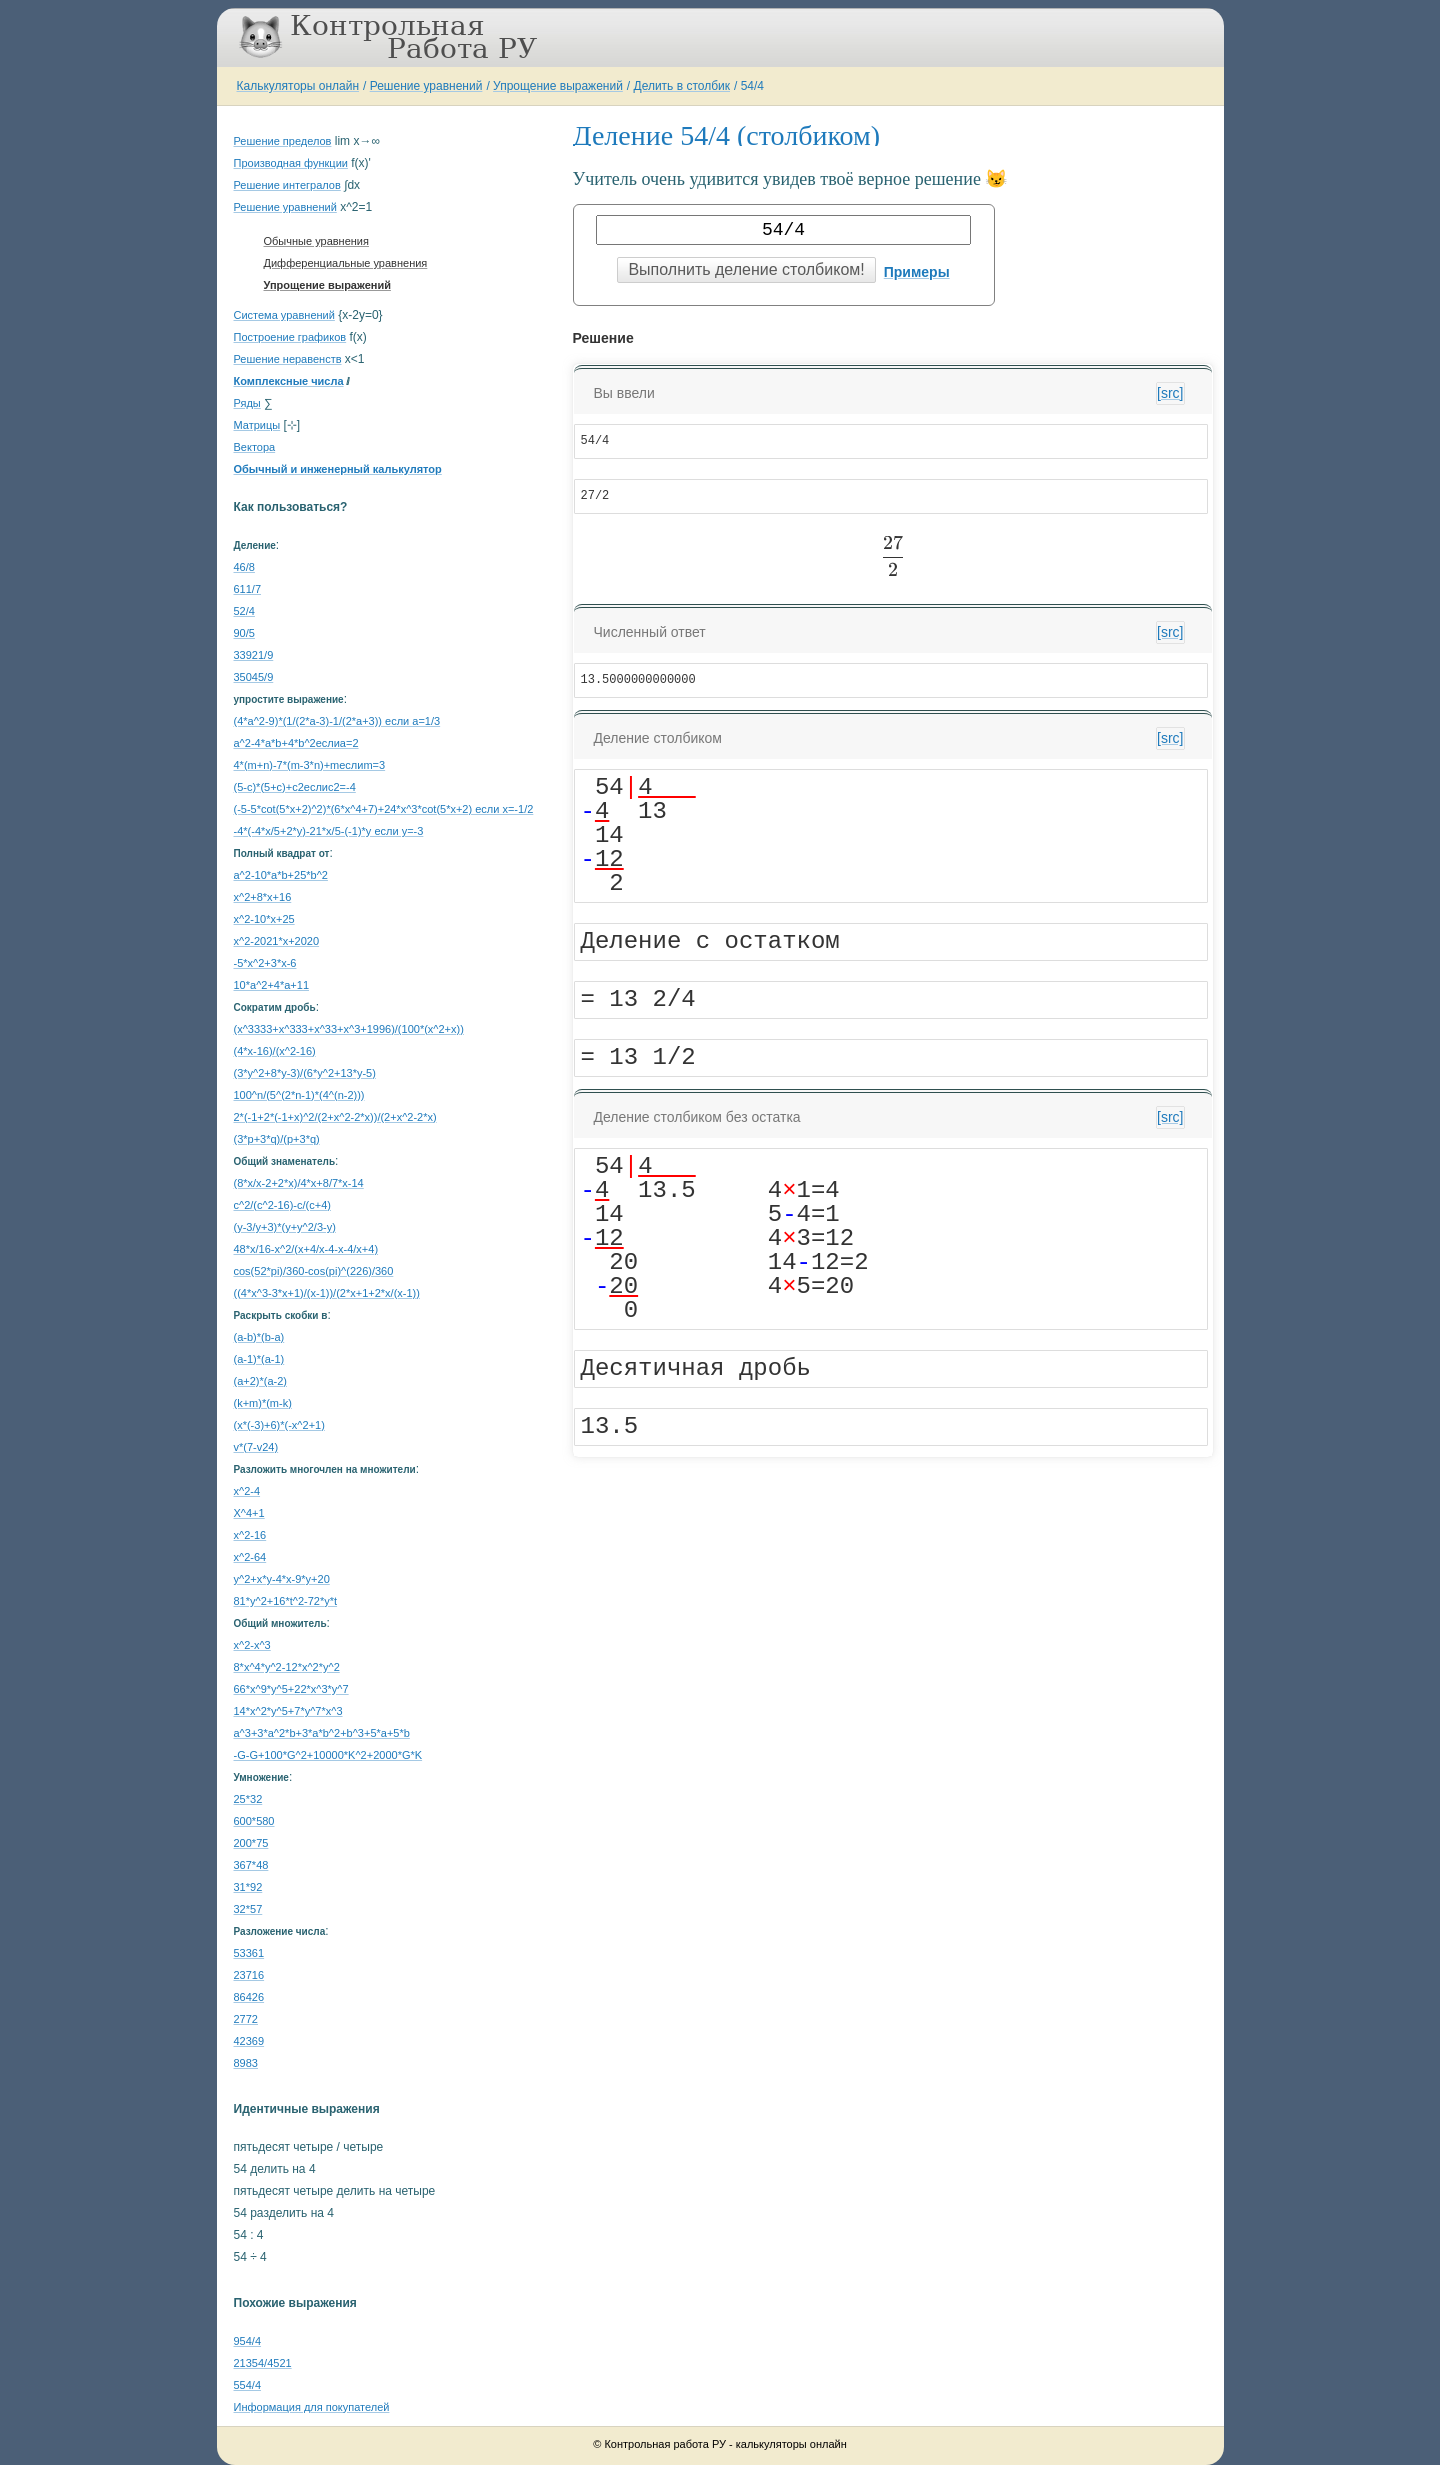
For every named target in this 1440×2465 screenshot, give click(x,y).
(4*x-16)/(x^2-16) (275, 1051)
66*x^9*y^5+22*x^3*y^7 (291, 1689)
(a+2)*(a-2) (261, 1381)
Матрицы (257, 425)
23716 (249, 1975)
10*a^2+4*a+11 (272, 985)
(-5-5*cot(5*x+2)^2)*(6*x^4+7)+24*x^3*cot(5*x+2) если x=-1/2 (384, 809)
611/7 (248, 589)
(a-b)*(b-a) (259, 1337)
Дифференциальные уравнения (346, 263)
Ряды (247, 403)
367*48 (251, 1865)
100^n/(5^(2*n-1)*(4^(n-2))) (299, 1095)
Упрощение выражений (558, 86)
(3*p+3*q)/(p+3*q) (277, 1139)
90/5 (244, 633)
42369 (249, 2041)
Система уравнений (284, 315)
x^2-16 (250, 1535)
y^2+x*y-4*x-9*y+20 (282, 1579)
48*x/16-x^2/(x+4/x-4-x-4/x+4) (306, 1249)
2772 (246, 2019)
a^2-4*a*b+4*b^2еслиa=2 (296, 743)
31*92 (248, 1887)
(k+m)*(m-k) (263, 1403)
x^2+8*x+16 (263, 897)
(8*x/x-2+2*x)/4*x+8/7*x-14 (299, 1183)
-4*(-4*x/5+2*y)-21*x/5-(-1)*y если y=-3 (329, 831)
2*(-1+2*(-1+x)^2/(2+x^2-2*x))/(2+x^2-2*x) (335, 1117)
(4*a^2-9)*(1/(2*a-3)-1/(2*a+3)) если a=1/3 (337, 721)
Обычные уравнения (316, 241)
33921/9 (254, 655)
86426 (249, 1997)
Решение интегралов (287, 185)
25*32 (248, 1799)
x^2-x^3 (252, 1645)
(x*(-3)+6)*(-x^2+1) (279, 1425)
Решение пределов (283, 141)
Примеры (917, 272)
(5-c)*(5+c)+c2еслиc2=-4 (295, 787)
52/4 (244, 611)
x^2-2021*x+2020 (277, 941)
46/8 (244, 567)
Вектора (255, 447)
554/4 (248, 2385)
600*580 (254, 1821)
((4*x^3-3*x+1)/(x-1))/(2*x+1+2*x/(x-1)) (327, 1293)
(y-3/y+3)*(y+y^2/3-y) (285, 1227)
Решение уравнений (426, 86)
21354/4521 (263, 2363)
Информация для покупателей (312, 2407)
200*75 (251, 1843)
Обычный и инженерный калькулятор (338, 469)
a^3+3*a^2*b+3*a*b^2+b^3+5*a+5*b (322, 1733)
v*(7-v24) (256, 1447)
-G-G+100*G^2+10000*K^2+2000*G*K (328, 1755)
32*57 (248, 1909)
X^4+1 (249, 1513)
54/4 (752, 86)
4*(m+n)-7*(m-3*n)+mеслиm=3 (310, 765)
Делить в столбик (682, 86)
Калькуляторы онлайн (298, 86)
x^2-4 (247, 1491)
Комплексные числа (289, 381)
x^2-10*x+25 (264, 919)
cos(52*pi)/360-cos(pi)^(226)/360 (314, 1271)
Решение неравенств (288, 359)
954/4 (248, 2341)
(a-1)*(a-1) (259, 1359)
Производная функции (291, 163)
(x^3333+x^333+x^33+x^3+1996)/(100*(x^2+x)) (349, 1029)
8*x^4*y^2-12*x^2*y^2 (287, 1667)
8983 (246, 2063)
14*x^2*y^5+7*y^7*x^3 (288, 1711)
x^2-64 (250, 1557)
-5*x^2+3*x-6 (265, 963)
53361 (249, 1953)
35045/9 (254, 677)
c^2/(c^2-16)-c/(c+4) (282, 1205)
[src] (1170, 393)
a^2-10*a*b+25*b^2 (281, 875)
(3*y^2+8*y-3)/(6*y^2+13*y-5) (305, 1073)
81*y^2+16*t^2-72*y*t (286, 1601)
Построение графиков (290, 337)
